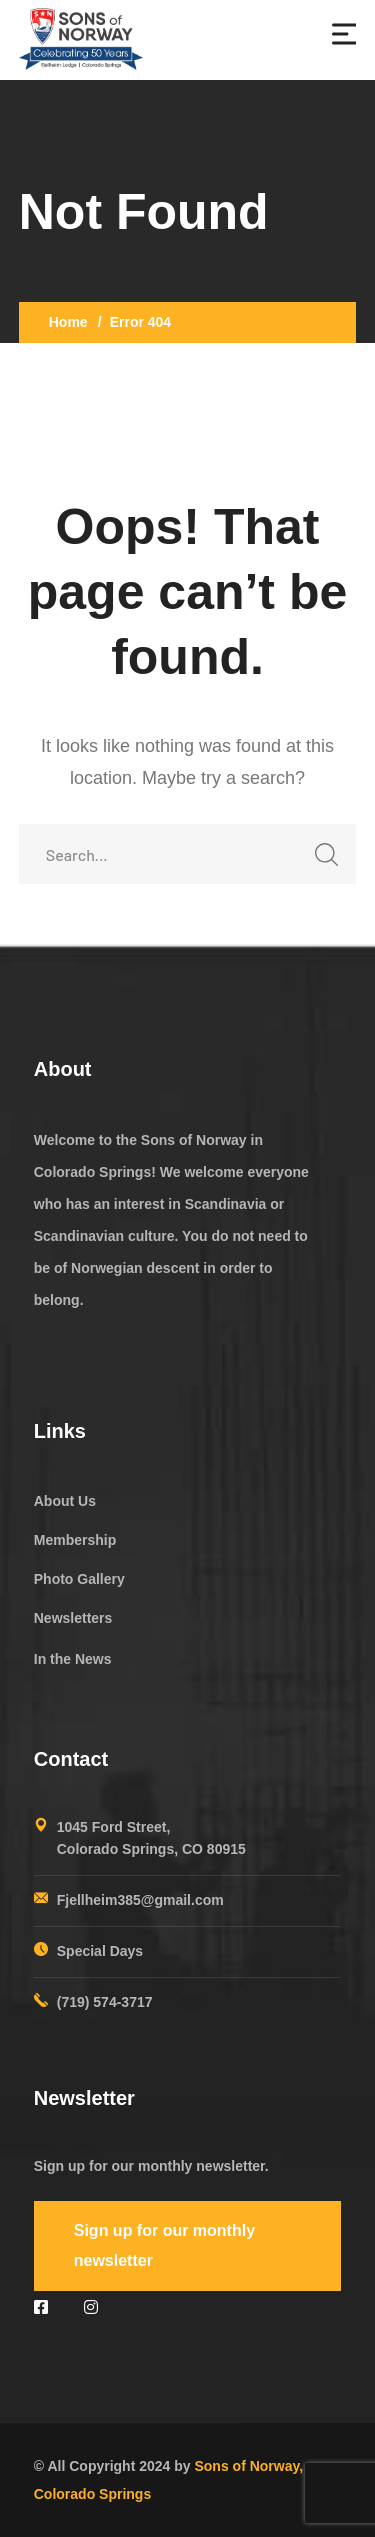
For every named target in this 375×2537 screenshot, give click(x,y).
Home (68, 322)
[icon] (44, 2307)
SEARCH (320, 860)
